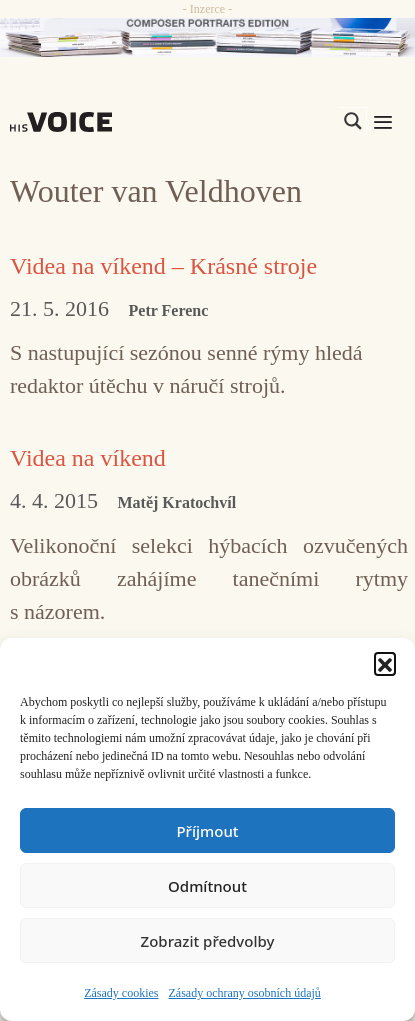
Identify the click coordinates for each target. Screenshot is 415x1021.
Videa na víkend (88, 458)
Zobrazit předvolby (208, 941)
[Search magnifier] (353, 121)
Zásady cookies (121, 993)
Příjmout (207, 831)
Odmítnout (207, 886)
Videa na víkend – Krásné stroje (163, 266)
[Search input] (258, 121)
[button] (385, 663)
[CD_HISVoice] (207, 37)
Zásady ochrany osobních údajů (245, 993)
